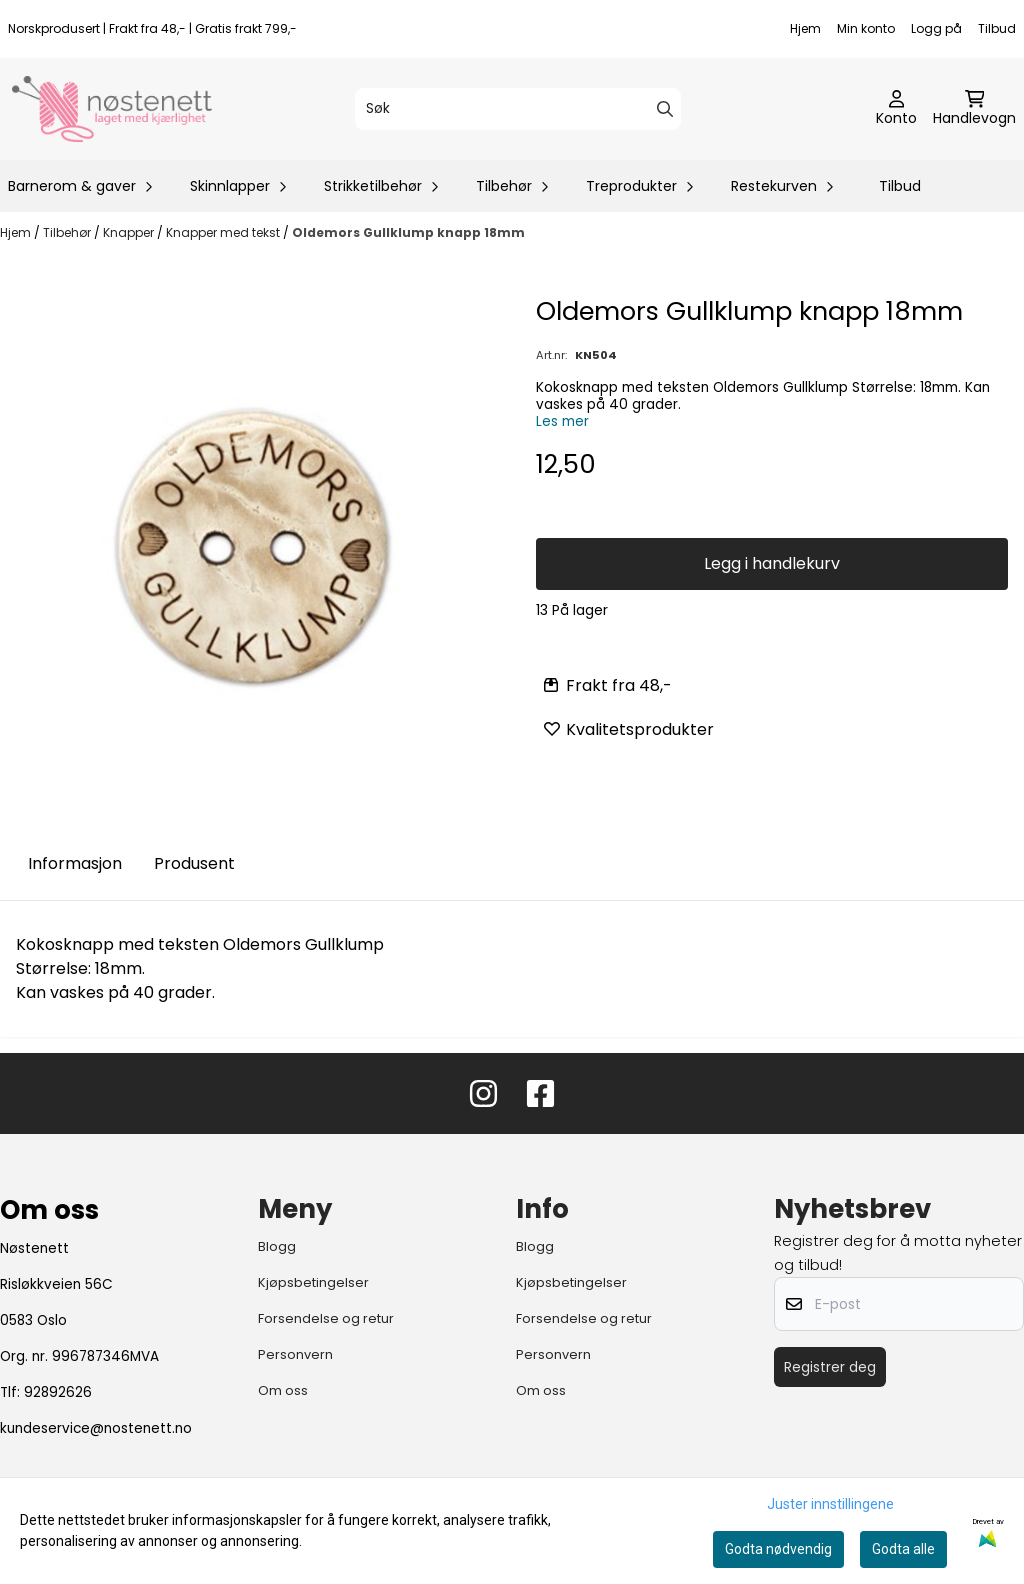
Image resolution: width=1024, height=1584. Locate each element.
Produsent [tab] (194, 863)
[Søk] (518, 109)
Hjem (805, 28)
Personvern (295, 1354)
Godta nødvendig (778, 1549)
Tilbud (997, 28)
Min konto (866, 28)
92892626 (58, 1392)
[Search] (665, 109)
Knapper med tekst (224, 232)
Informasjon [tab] (75, 863)
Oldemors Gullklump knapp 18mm (408, 232)
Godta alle (903, 1549)
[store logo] (112, 109)
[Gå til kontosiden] (896, 109)
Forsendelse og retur (326, 1318)
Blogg (277, 1246)
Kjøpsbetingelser (313, 1282)
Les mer (562, 421)
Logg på (936, 28)
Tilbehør (68, 232)
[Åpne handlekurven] (974, 109)
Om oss (283, 1390)
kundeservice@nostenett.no (96, 1428)
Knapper (130, 232)
